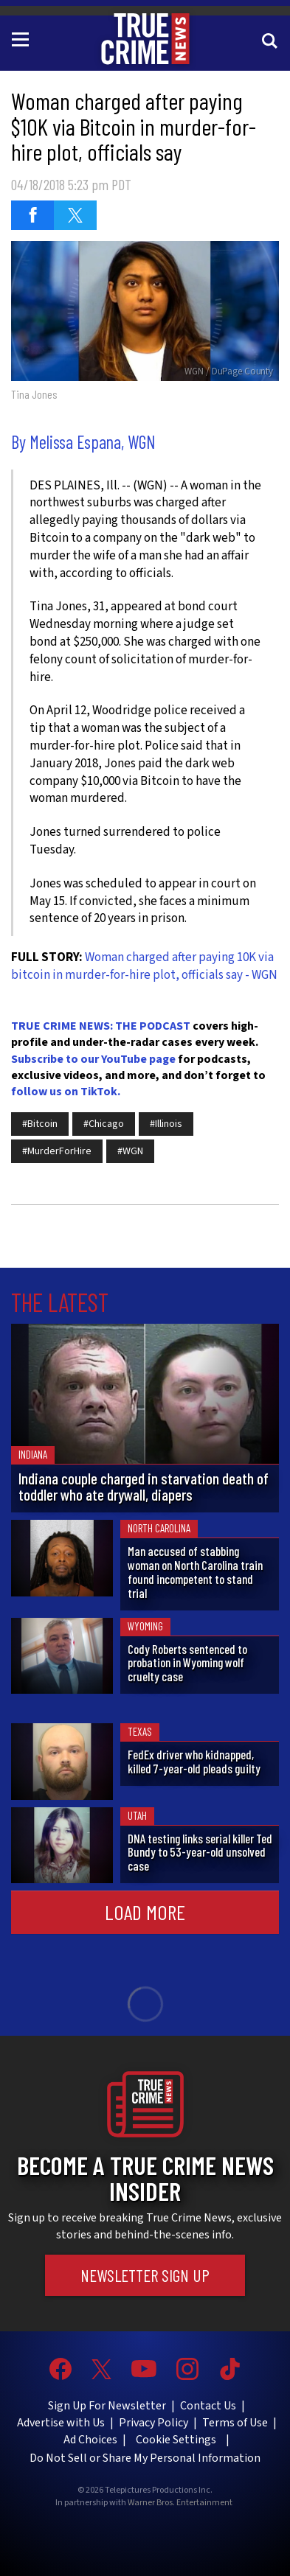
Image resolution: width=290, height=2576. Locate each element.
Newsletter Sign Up (145, 2275)
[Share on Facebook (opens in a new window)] (32, 215)
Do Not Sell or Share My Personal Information (145, 2458)
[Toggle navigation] (22, 38)
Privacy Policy (153, 2423)
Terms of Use (235, 2423)
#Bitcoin (40, 1124)
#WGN (130, 1151)
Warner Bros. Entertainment (180, 2503)
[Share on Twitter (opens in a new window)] (75, 215)
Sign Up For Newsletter (107, 2406)
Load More (145, 1911)
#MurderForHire (57, 1151)
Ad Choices (90, 2440)
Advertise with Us (61, 2423)
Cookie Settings (176, 2440)
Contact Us (208, 2406)
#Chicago (103, 1124)
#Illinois (166, 1124)
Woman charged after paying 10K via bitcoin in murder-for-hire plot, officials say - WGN (144, 966)
